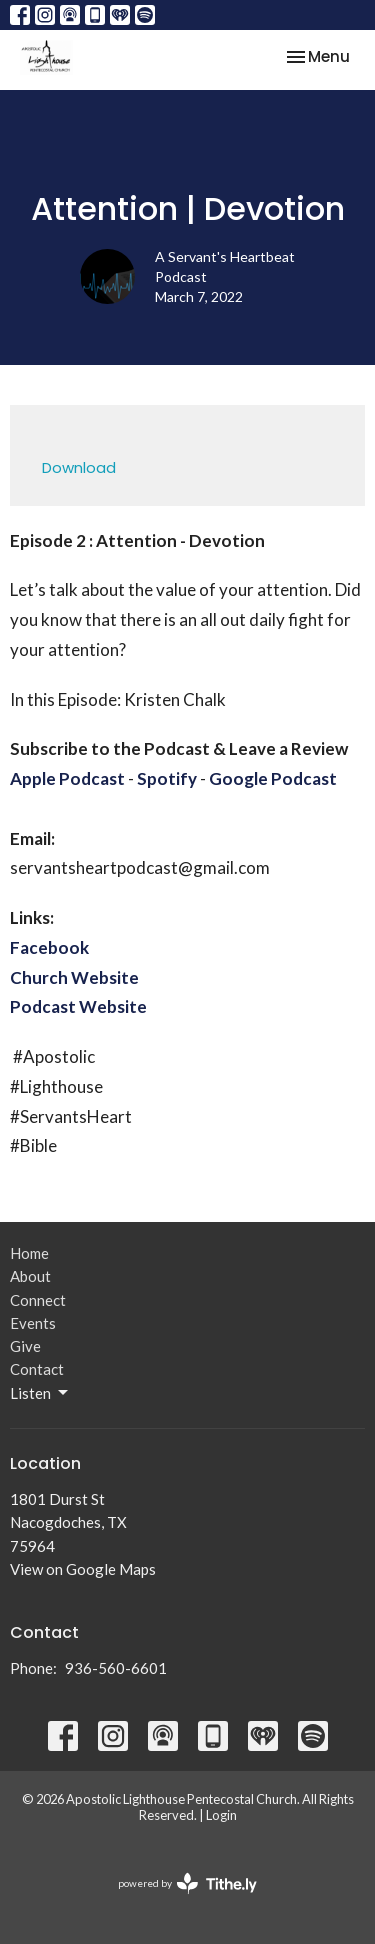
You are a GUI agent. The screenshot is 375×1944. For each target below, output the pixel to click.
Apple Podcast (67, 778)
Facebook (49, 947)
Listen (40, 1393)
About (30, 1276)
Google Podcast (273, 778)
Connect (38, 1300)
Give (25, 1346)
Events (33, 1323)
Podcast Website (78, 1006)
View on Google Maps (83, 1569)
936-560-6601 (116, 1668)
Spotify (167, 778)
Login (221, 1815)
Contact (37, 1369)
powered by (187, 1883)
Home (29, 1253)
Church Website (74, 977)
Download (79, 467)
